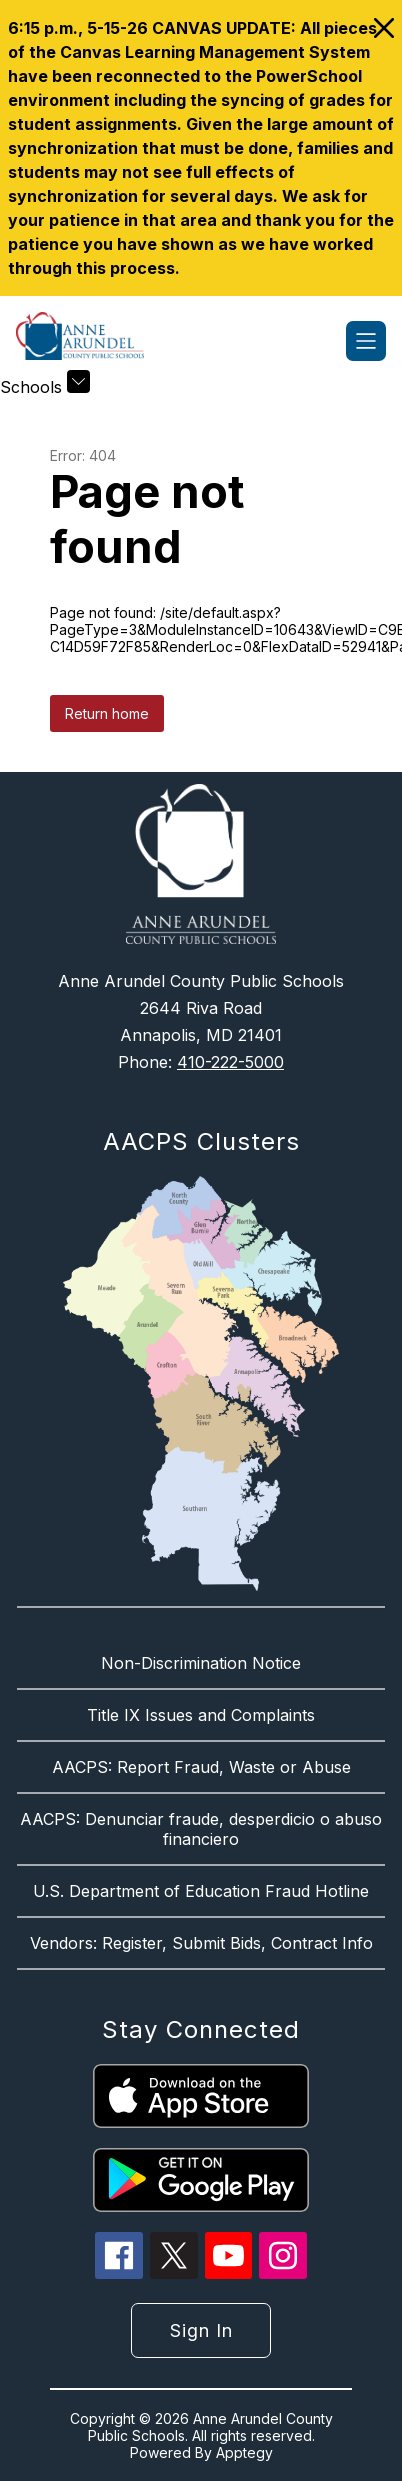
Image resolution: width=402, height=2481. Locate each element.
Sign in (201, 2330)
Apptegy (244, 2452)
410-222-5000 (230, 1062)
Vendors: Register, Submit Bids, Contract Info (201, 1943)
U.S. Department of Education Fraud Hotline (201, 1891)
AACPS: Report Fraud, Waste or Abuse (201, 1767)
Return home (107, 713)
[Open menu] (366, 341)
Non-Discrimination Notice (201, 1663)
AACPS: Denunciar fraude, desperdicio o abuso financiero (201, 1829)
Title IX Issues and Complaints (201, 1715)
